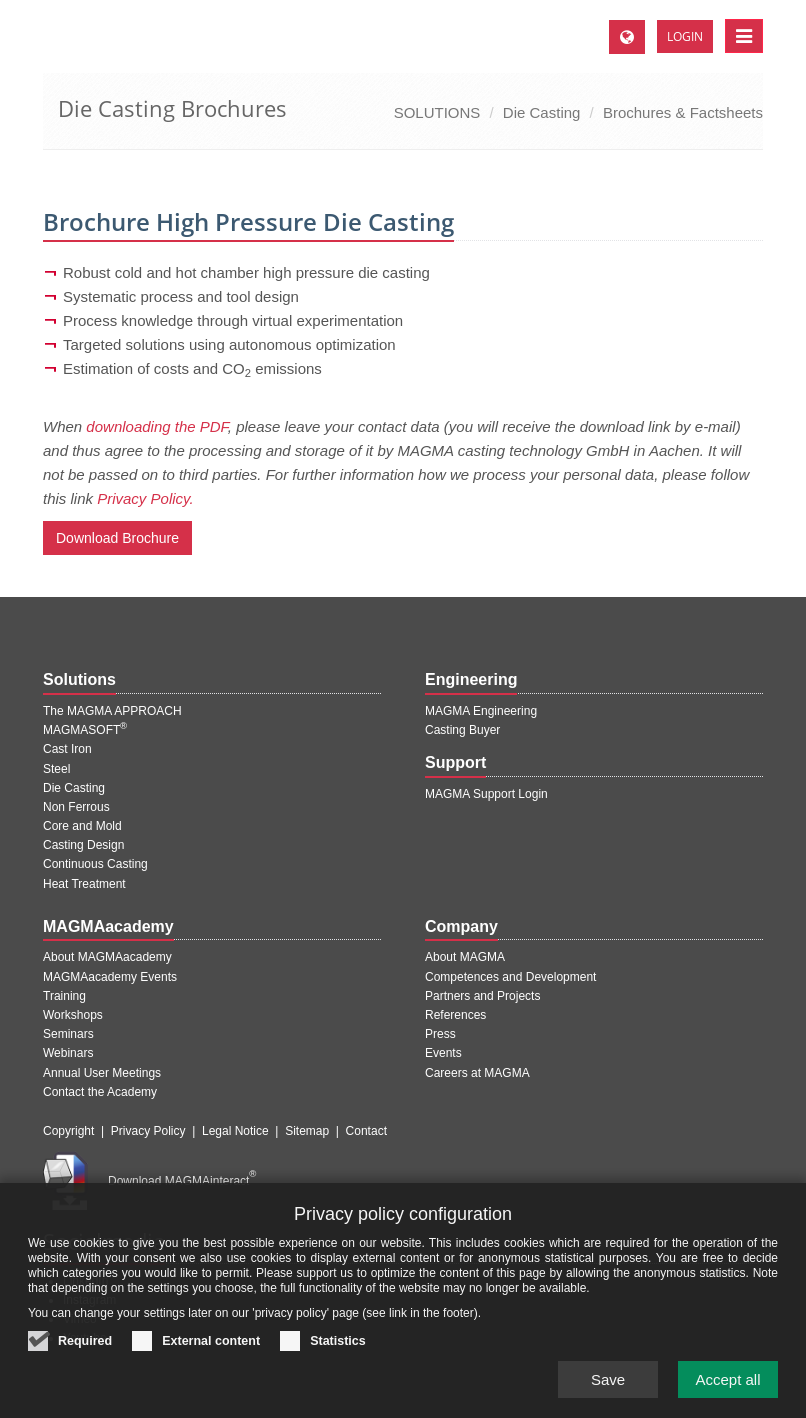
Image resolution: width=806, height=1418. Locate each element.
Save (608, 1397)
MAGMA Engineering (481, 711)
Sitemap (307, 1131)
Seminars (68, 1034)
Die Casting (542, 112)
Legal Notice (235, 1131)
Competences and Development (510, 977)
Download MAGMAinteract (182, 1181)
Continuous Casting (95, 864)
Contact (366, 1131)
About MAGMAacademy (107, 957)
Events (443, 1053)
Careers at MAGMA (477, 1073)
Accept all (727, 1397)
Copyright (68, 1131)
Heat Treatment (84, 884)
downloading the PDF (157, 426)
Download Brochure (117, 538)
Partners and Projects (482, 996)
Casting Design (83, 845)
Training (64, 996)
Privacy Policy (148, 1131)
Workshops (73, 1015)
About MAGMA (465, 957)
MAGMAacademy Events (110, 977)
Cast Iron (67, 749)
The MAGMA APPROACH (112, 711)
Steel (56, 769)
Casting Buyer (462, 730)
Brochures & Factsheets (683, 112)
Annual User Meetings (102, 1073)
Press (440, 1034)
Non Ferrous (76, 807)
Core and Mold (82, 826)
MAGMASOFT (85, 730)
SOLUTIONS (437, 112)
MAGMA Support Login (486, 794)
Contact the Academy (100, 1092)
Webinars (68, 1053)
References (455, 1015)
